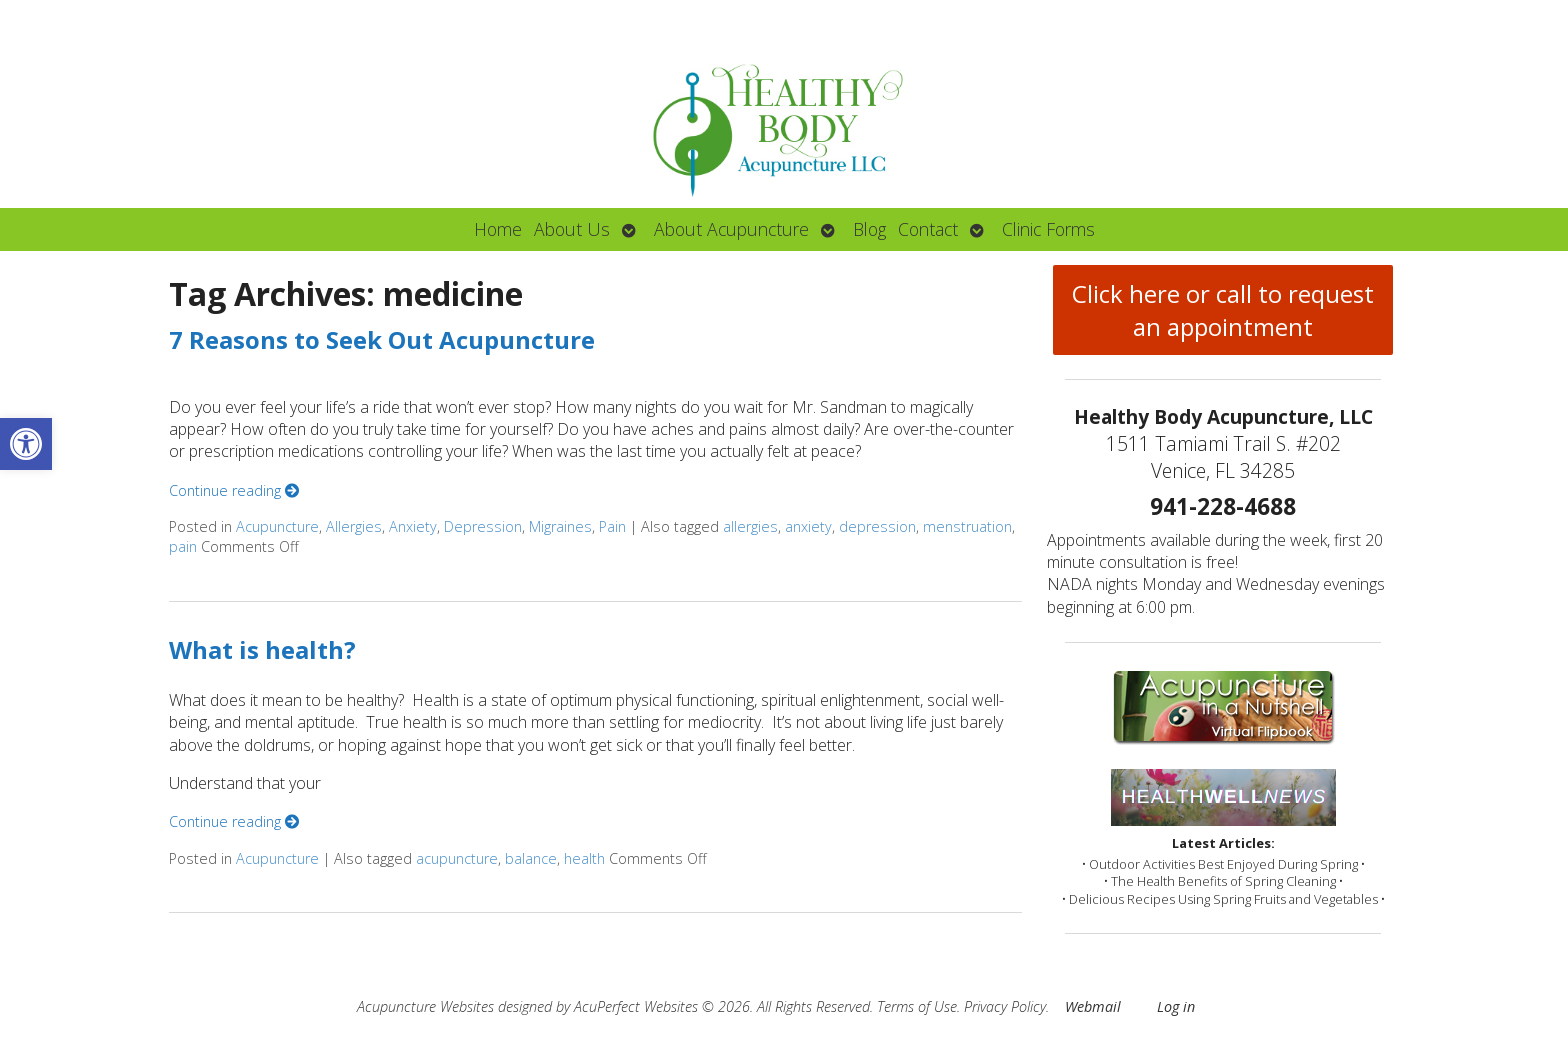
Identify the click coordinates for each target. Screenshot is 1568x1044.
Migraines (560, 526)
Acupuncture (277, 526)
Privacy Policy (1005, 1006)
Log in (1176, 1006)
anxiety (808, 526)
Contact (928, 229)
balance (531, 858)
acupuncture (457, 858)
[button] (26, 444)
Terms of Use (917, 1006)
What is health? (262, 649)
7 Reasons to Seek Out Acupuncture (382, 339)
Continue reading (234, 490)
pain (183, 546)
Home (498, 229)
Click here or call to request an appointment (1223, 310)
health (584, 858)
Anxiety (413, 526)
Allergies (354, 526)
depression (877, 526)
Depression (483, 526)
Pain (612, 526)
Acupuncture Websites (425, 1006)
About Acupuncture (731, 229)
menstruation (967, 526)
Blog (869, 229)
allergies (750, 526)
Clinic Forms (1048, 229)
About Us (572, 229)
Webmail (1093, 1006)
